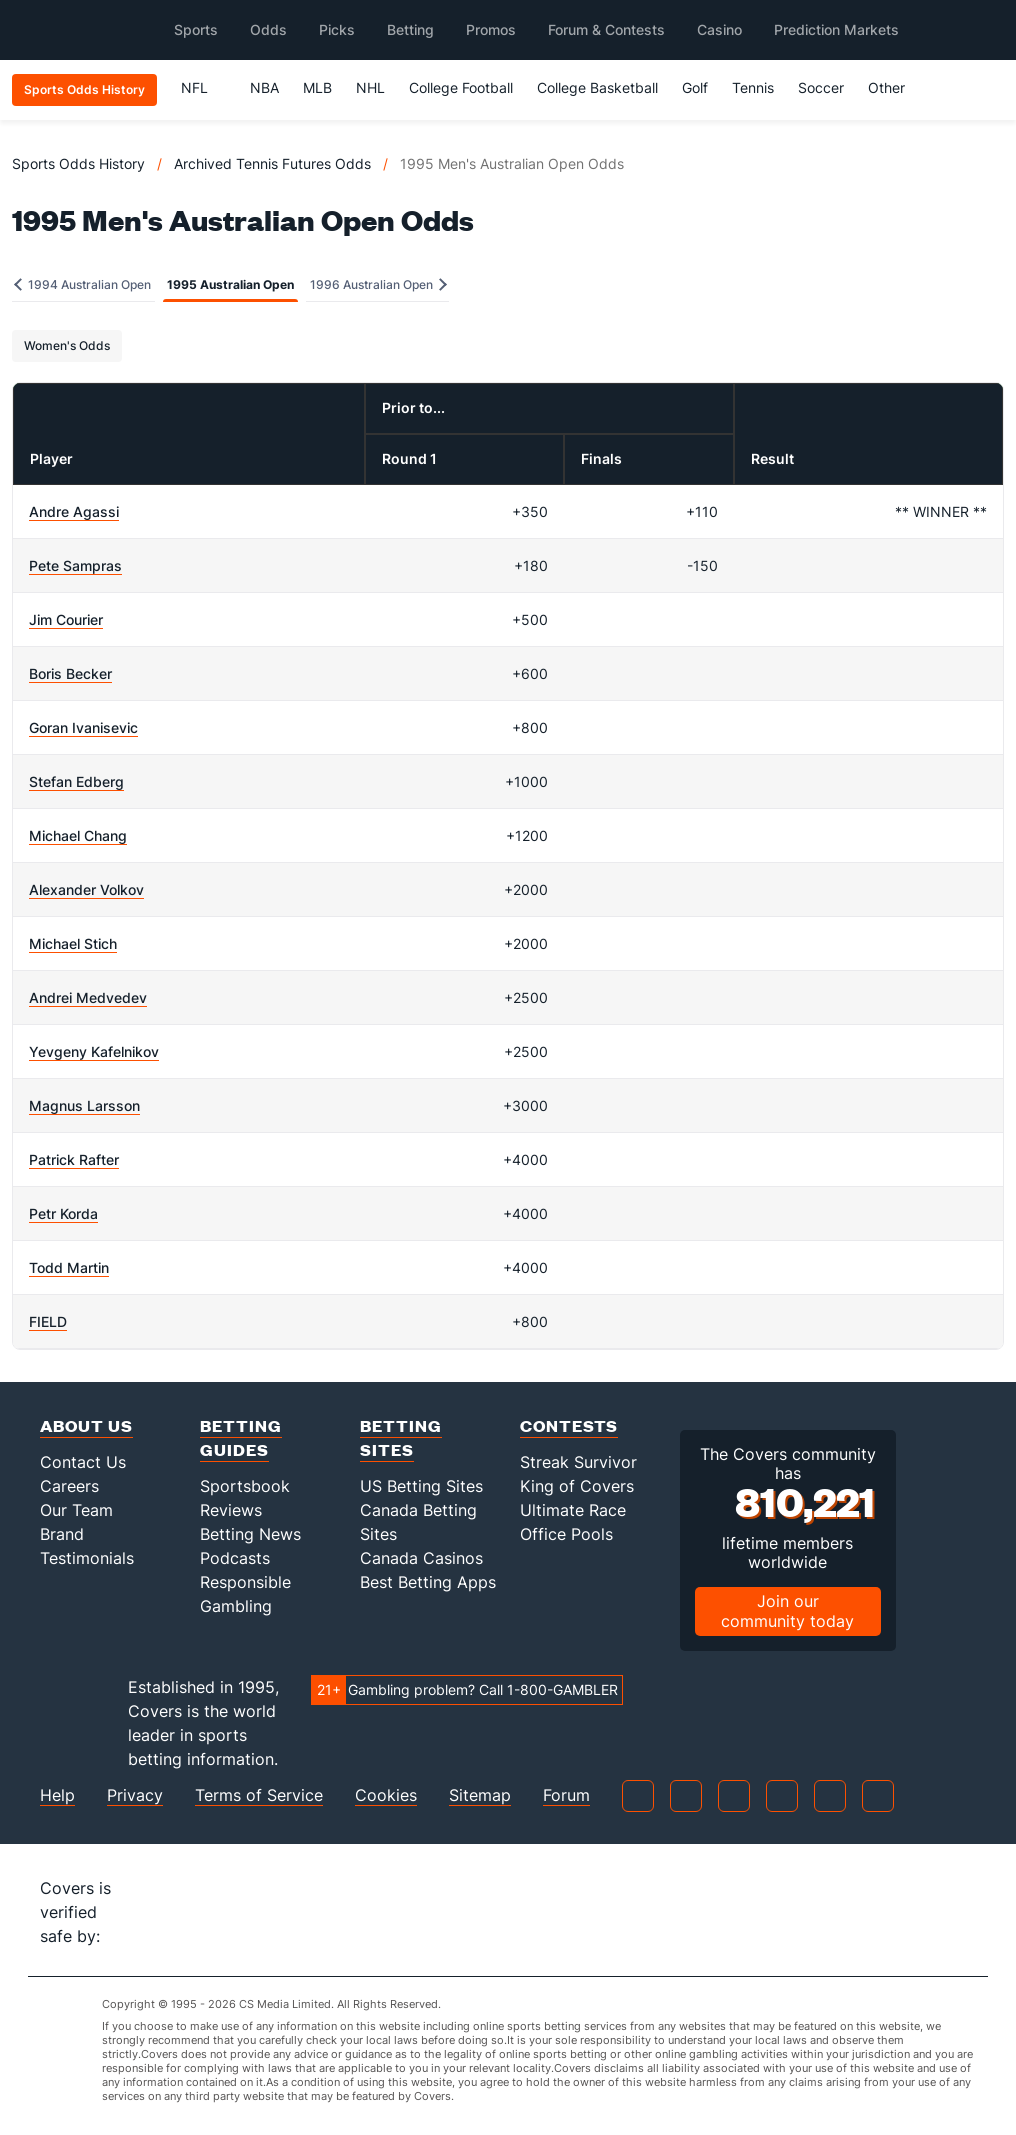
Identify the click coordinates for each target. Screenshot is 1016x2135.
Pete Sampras (75, 565)
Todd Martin (69, 1267)
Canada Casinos (421, 1558)
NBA (264, 87)
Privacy (135, 1795)
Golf (695, 87)
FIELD (48, 1321)
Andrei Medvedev (88, 997)
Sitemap (480, 1795)
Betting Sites (401, 1437)
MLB (317, 87)
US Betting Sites (421, 1486)
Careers (69, 1486)
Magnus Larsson (84, 1105)
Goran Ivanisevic (83, 727)
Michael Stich (73, 943)
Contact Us (83, 1462)
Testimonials (87, 1558)
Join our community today (787, 1610)
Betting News (250, 1534)
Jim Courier (66, 619)
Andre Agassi (74, 511)
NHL (370, 87)
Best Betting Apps (428, 1582)
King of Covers (577, 1486)
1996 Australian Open (378, 284)
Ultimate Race (573, 1510)
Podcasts (235, 1558)
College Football (461, 87)
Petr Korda (63, 1213)
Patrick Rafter (74, 1159)
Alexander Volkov (86, 889)
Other (895, 87)
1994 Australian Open (82, 284)
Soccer (821, 87)
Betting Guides (241, 1437)
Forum (566, 1795)
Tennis (753, 87)
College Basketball (597, 87)
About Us (86, 1425)
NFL (203, 87)
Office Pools (566, 1534)
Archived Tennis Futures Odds (272, 163)
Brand (62, 1534)
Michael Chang (78, 835)
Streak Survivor (578, 1462)
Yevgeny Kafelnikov (94, 1051)
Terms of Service (259, 1795)
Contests (569, 1425)
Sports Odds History (78, 163)
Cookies (386, 1795)
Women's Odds (67, 345)
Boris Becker (70, 673)
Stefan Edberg (76, 781)
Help (57, 1795)
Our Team (76, 1510)
